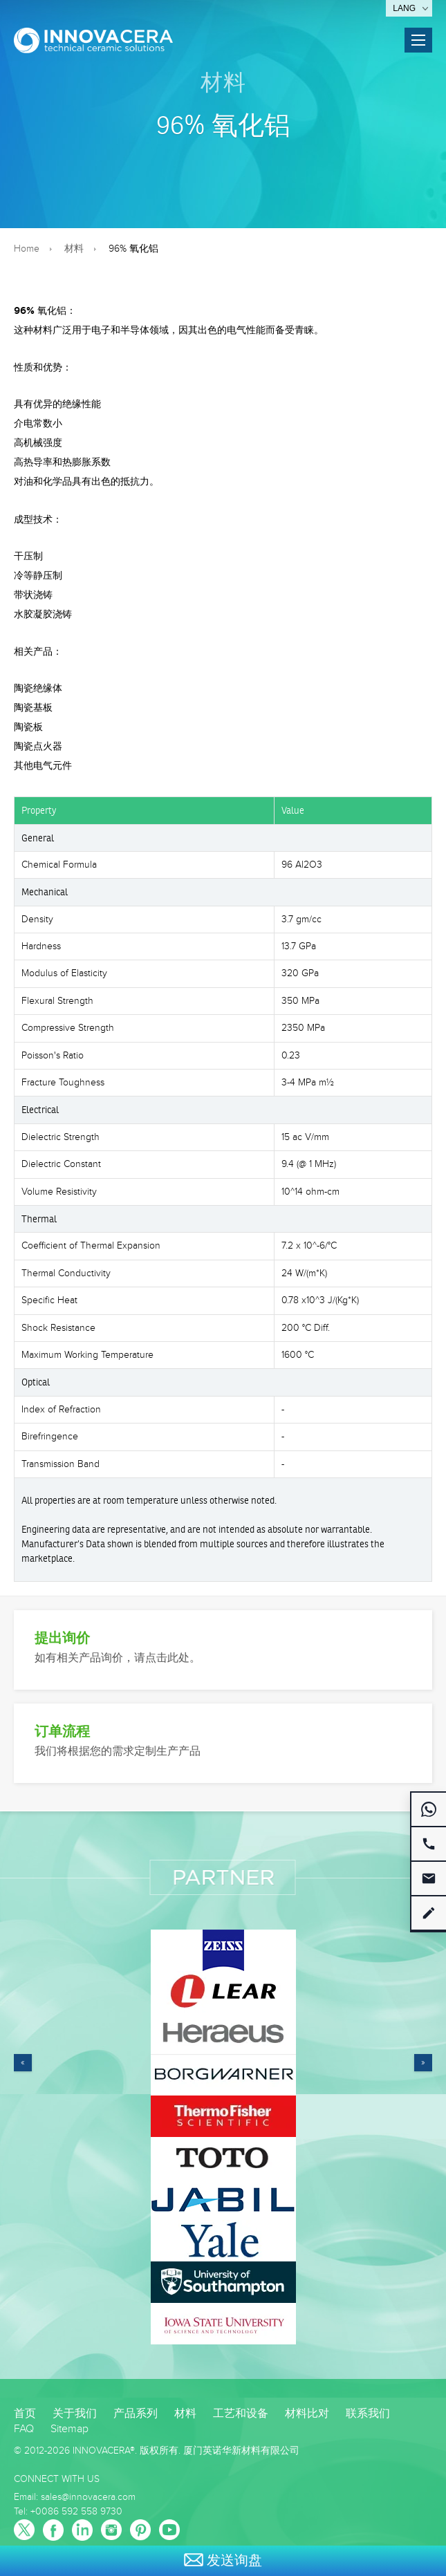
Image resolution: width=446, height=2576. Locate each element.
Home (26, 248)
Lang (404, 8)
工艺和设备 (240, 2413)
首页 (25, 2413)
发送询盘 (223, 2560)
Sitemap (69, 2429)
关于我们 (75, 2413)
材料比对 (307, 2413)
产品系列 (135, 2413)
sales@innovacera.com (88, 2497)
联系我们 (368, 2413)
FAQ (24, 2429)
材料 (223, 82)
